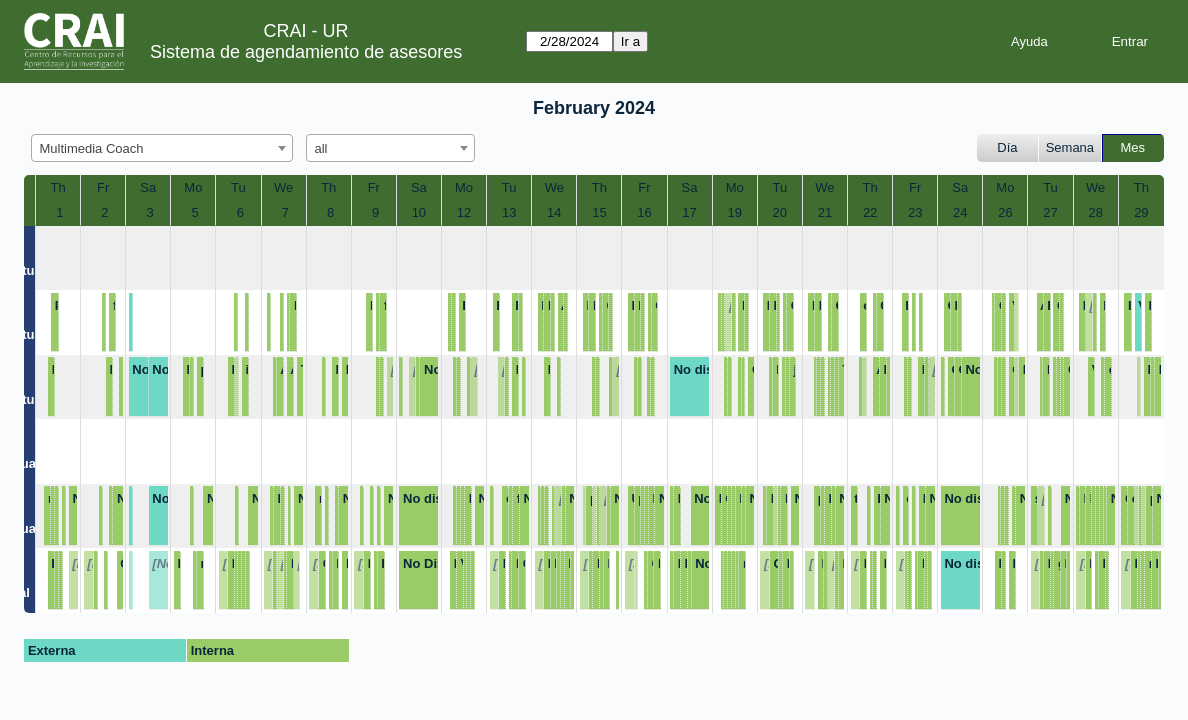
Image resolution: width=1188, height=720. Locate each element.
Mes (1133, 147)
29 (1141, 212)
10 (419, 212)
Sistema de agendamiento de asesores (306, 52)
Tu (238, 187)
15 (599, 212)
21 (825, 212)
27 (1050, 212)
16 (644, 212)
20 (780, 212)
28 (1095, 212)
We (283, 187)
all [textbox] (321, 148)
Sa (148, 187)
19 (734, 212)
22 (870, 212)
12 (464, 212)
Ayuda (1029, 41)
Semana (1070, 147)
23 (915, 212)
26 (1005, 212)
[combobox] (162, 148)
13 (509, 212)
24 (960, 212)
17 (689, 212)
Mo (193, 187)
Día (1007, 147)
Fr (103, 187)
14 (554, 212)
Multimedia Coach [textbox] (92, 148)
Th (57, 187)
